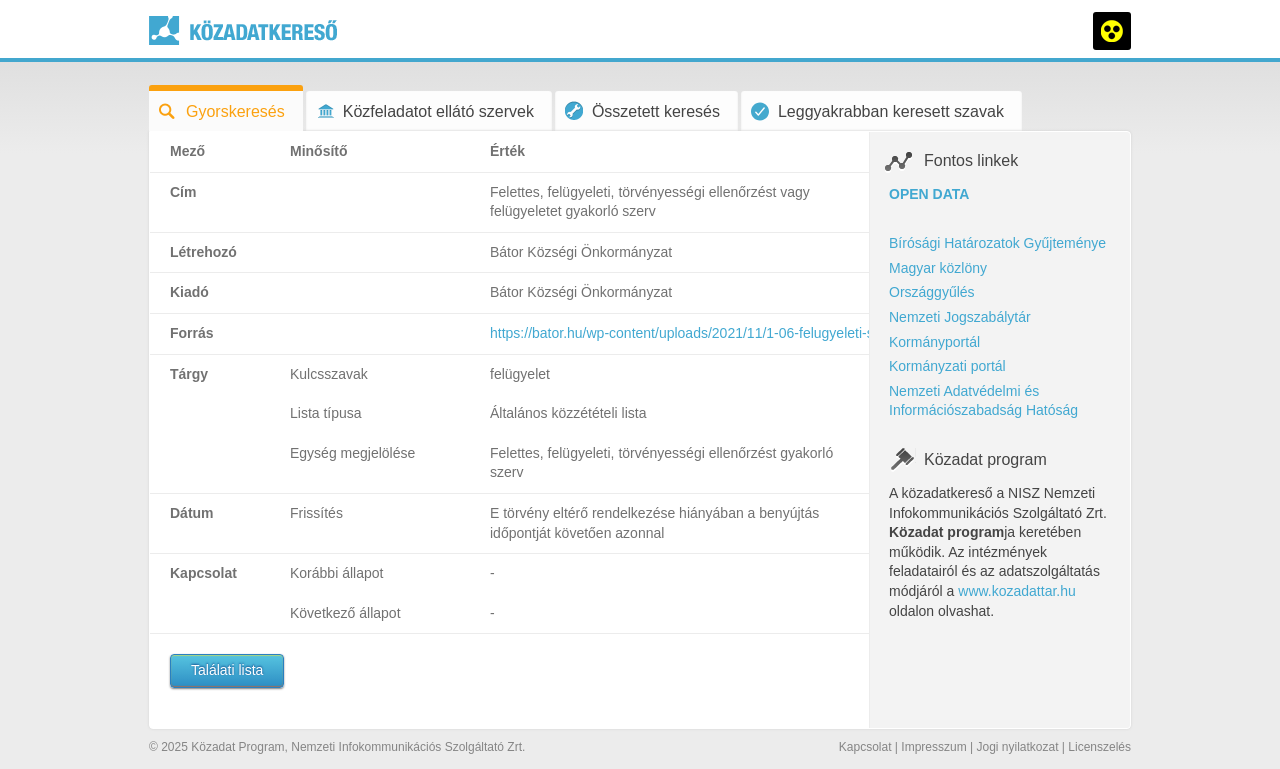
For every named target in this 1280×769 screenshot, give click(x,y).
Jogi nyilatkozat (1017, 747)
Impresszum (933, 747)
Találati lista (227, 670)
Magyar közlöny (938, 268)
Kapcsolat (865, 747)
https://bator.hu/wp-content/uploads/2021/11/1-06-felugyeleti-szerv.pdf (706, 333)
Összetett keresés (642, 110)
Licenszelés (1099, 747)
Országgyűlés (932, 292)
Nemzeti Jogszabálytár (960, 317)
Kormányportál (934, 342)
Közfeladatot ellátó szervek (425, 111)
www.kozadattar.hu (1017, 591)
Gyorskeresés (222, 111)
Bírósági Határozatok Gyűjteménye (997, 243)
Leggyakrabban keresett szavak (877, 111)
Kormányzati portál (947, 366)
